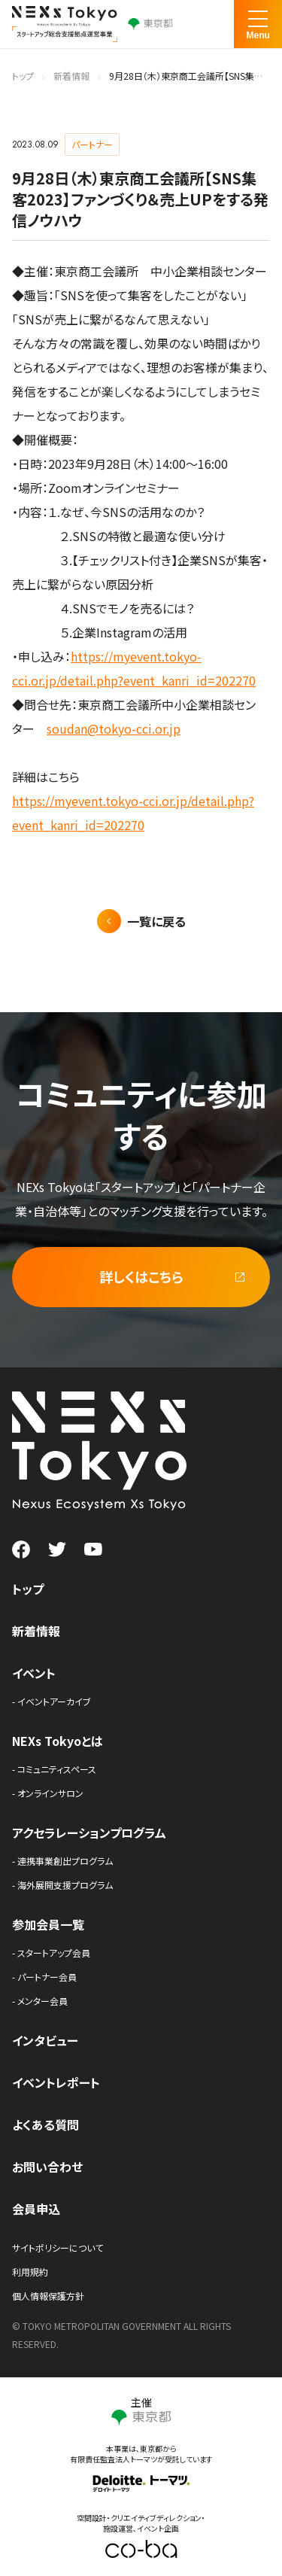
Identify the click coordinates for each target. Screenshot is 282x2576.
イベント (34, 1673)
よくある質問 (45, 2124)
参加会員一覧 (48, 1924)
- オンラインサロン (47, 1793)
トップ (23, 75)
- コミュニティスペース (54, 1768)
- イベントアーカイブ (51, 1701)
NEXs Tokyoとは (57, 1741)
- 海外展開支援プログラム (62, 1884)
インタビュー (45, 2040)
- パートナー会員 (44, 1976)
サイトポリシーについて (57, 2247)
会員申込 (36, 2209)
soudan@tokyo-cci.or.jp (113, 728)
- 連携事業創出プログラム (62, 1860)
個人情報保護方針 (48, 2295)
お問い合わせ (47, 2167)
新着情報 (71, 75)
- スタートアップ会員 (51, 1952)
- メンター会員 (40, 2000)
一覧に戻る (156, 921)
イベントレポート (56, 2082)
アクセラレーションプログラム (89, 1832)
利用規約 (30, 2271)
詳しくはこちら (141, 1276)
